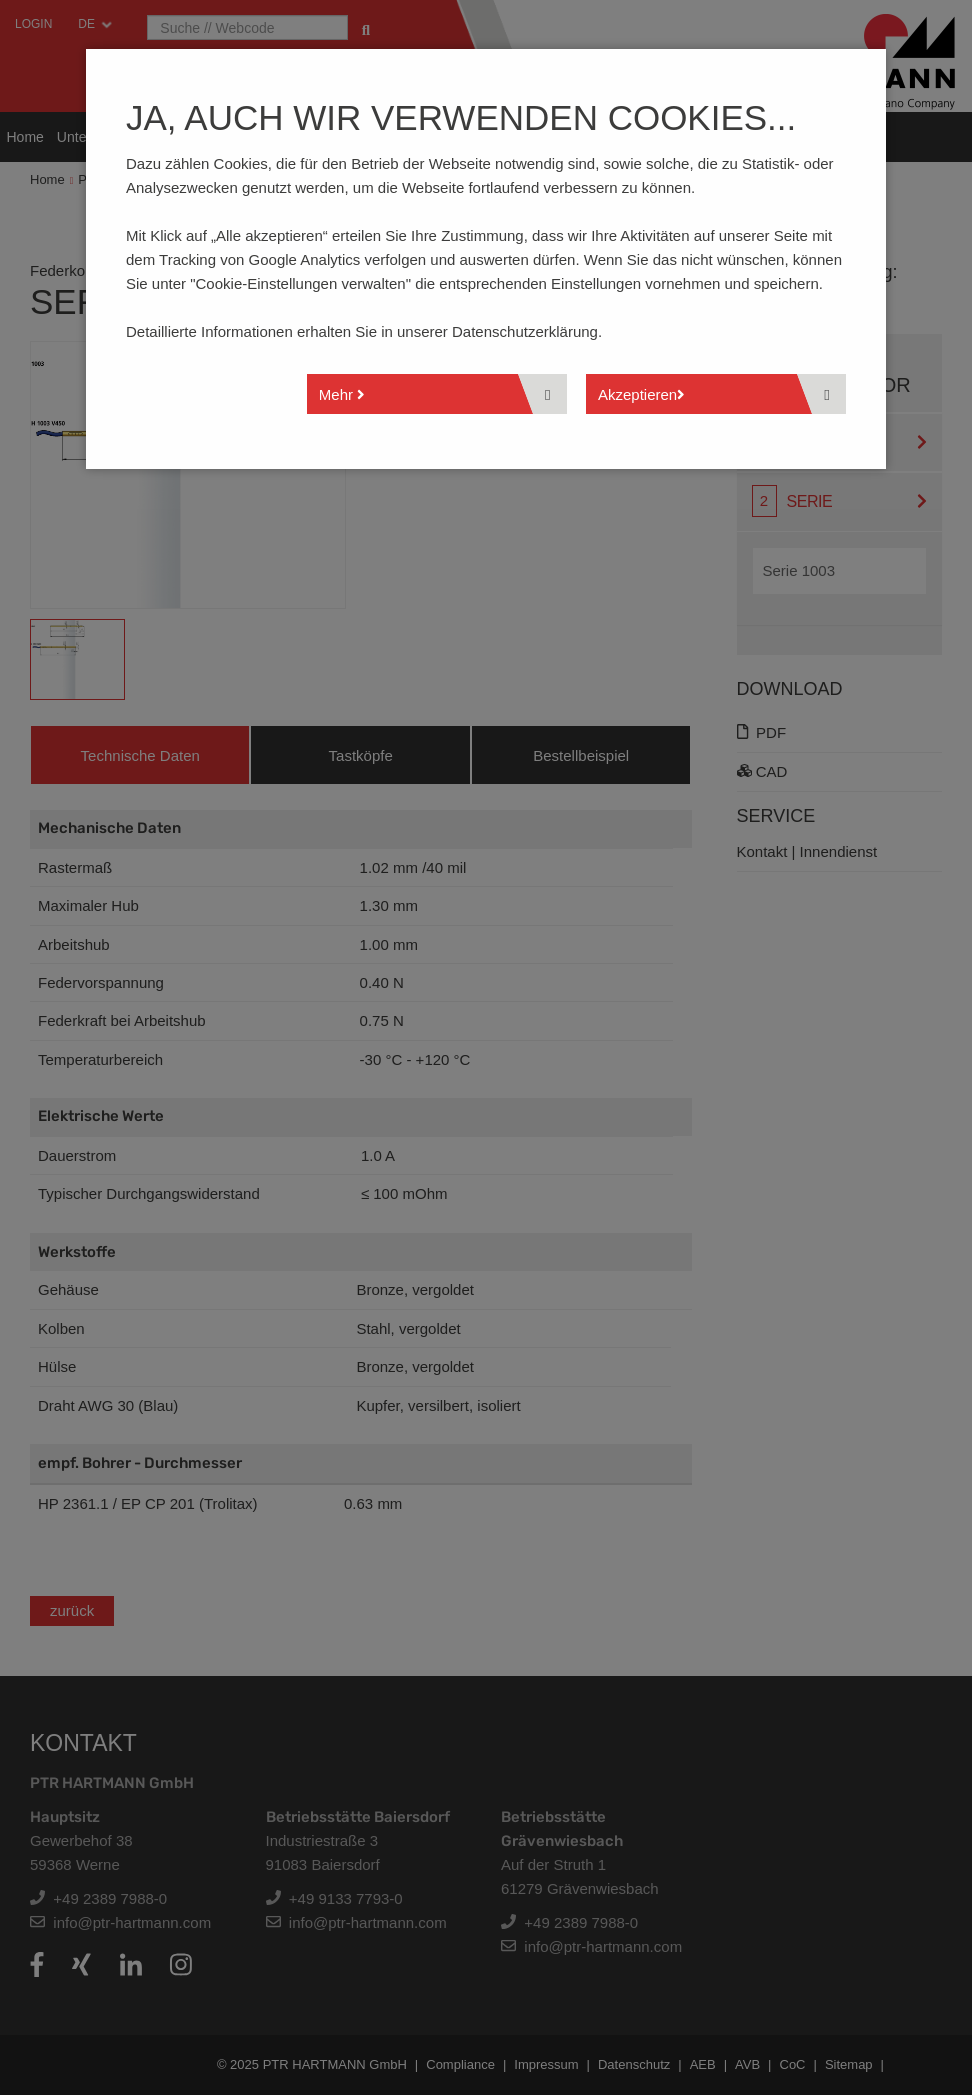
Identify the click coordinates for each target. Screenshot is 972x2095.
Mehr (342, 394)
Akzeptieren (641, 394)
